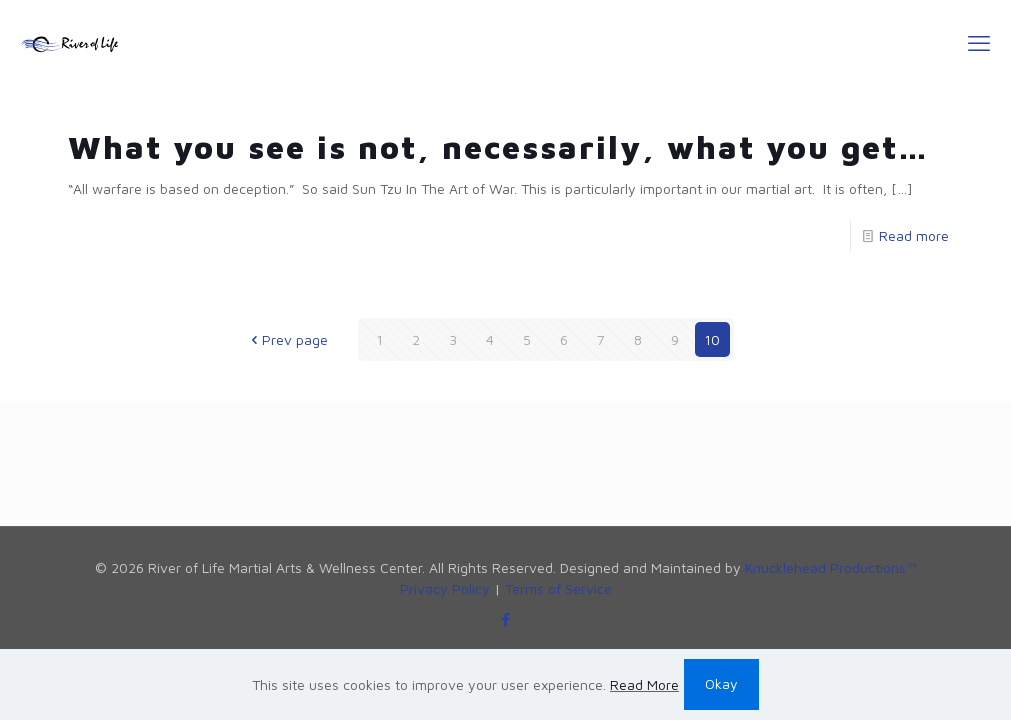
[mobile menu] (979, 43)
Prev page (288, 339)
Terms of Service (558, 588)
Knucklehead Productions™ (831, 567)
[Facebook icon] (505, 619)
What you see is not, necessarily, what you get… (498, 147)
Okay (721, 683)
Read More (644, 684)
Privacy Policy (445, 588)
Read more (914, 235)
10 (712, 339)
